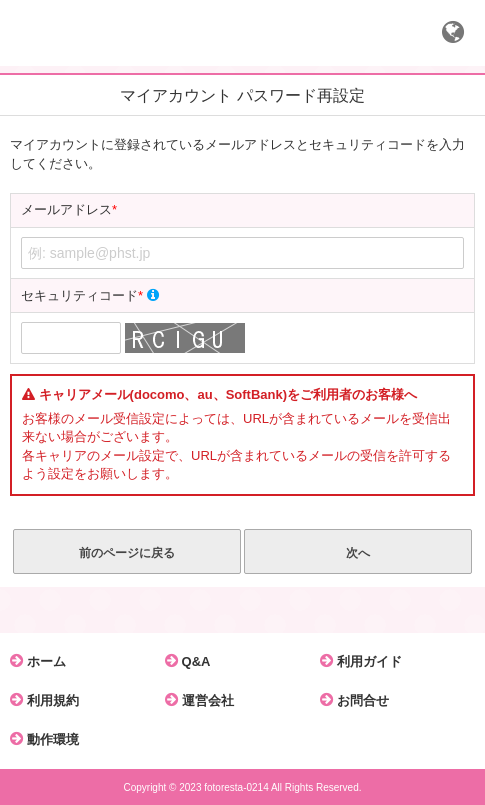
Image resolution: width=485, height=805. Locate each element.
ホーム (43, 661)
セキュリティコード (90, 295)
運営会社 (204, 700)
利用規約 (49, 700)
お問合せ (359, 700)
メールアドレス (69, 210)
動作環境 (49, 739)
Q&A (193, 661)
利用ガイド (366, 661)
